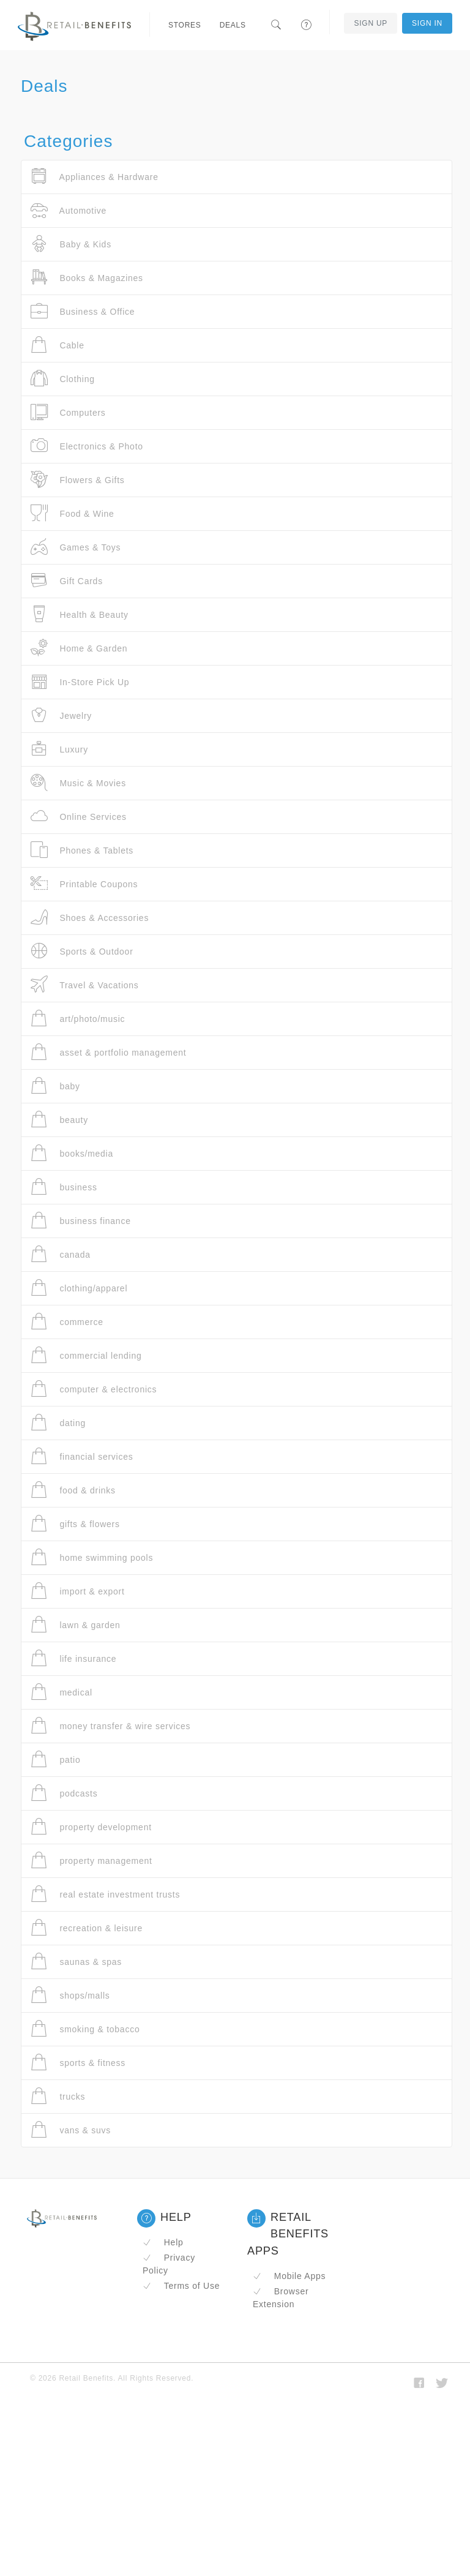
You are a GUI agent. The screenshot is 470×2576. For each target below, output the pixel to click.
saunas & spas (76, 1961)
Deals (233, 25)
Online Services (79, 816)
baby (55, 1085)
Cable (57, 345)
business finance (81, 1220)
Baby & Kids (71, 244)
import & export (78, 1591)
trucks (58, 2096)
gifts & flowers (75, 1523)
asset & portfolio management (108, 1052)
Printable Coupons (84, 883)
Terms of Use (181, 2286)
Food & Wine (72, 513)
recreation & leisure (87, 1927)
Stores (184, 25)
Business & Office (83, 311)
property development (91, 1826)
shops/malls (70, 1995)
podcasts (64, 1793)
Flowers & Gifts (78, 479)
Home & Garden (79, 648)
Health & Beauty (80, 614)
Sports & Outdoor (82, 951)
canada (61, 1254)
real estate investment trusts (105, 1894)
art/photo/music (78, 1018)
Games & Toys (76, 547)
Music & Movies (78, 782)
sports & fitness (78, 2062)
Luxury (59, 749)
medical (61, 1692)
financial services (82, 1456)
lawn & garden (76, 1624)
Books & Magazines (87, 277)
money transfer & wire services (110, 1725)
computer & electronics (94, 1389)
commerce (67, 1321)
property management (91, 1860)
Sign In (427, 23)
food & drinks (73, 1490)
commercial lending (86, 1355)
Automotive (68, 210)
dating (58, 1422)
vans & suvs (71, 2129)
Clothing (63, 378)
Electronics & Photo (87, 446)
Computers (68, 412)
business (64, 1186)
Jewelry (61, 715)
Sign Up (370, 23)
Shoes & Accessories (90, 917)
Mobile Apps (289, 2276)
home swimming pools (92, 1557)
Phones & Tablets (82, 850)
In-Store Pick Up (80, 681)
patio (56, 1759)
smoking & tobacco (85, 2028)
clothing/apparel (79, 1288)
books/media (72, 1153)
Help (163, 2242)
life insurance (73, 1658)
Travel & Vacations (85, 984)
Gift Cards (67, 580)
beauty (59, 1119)
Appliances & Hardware (95, 176)
